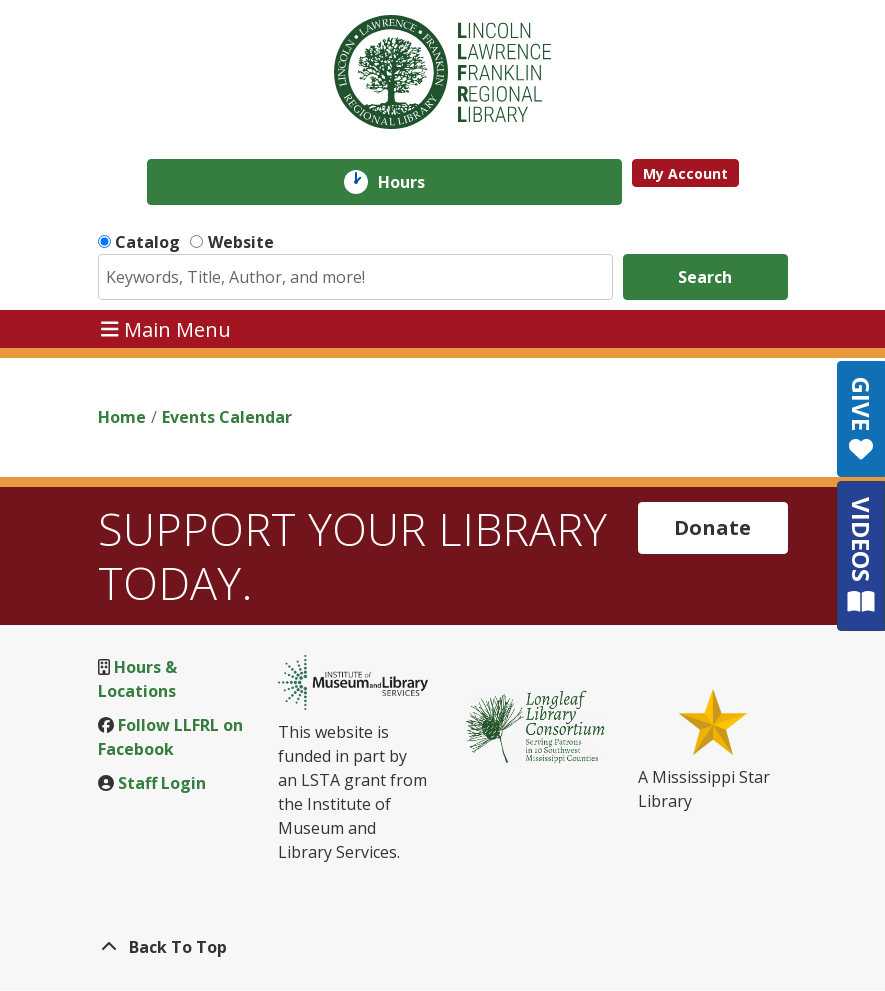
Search (705, 277)
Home (122, 417)
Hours (415, 182)
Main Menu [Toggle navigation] (166, 328)
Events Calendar (227, 417)
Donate (712, 527)
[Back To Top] (443, 947)
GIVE (861, 419)
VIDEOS (861, 555)
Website (241, 242)
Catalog (147, 242)
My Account (685, 173)
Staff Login (162, 783)
